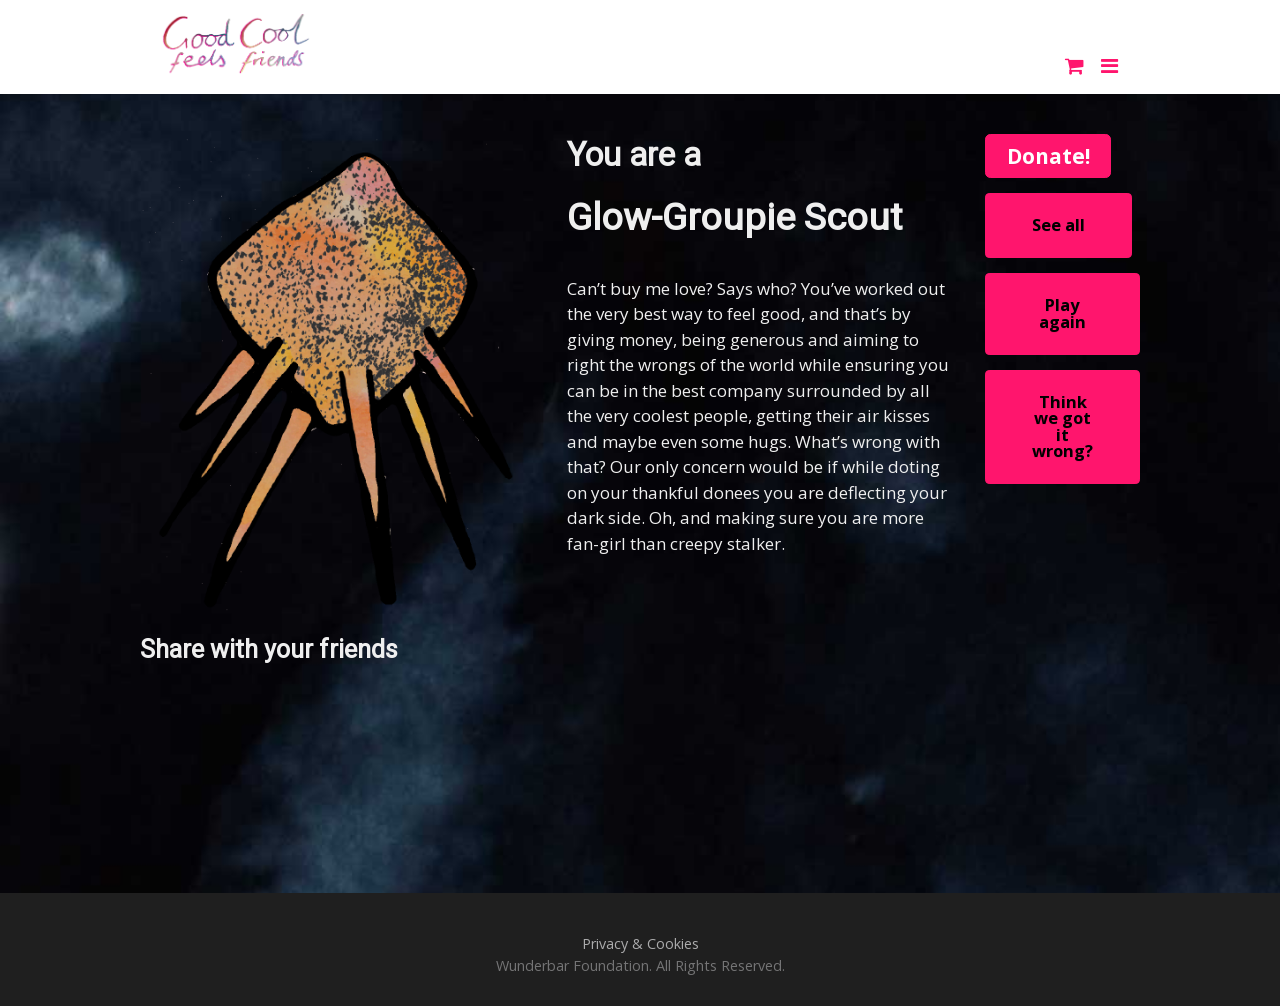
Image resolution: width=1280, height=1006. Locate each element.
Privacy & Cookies (640, 943)
